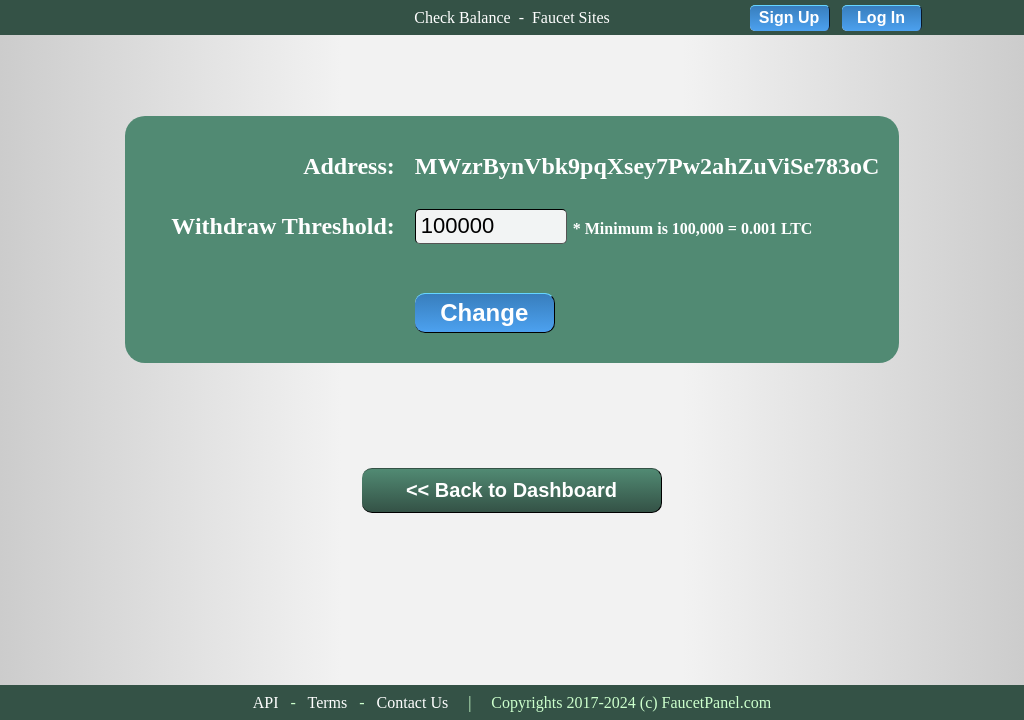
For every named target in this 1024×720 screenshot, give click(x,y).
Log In (881, 17)
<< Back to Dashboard (511, 490)
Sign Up (789, 17)
